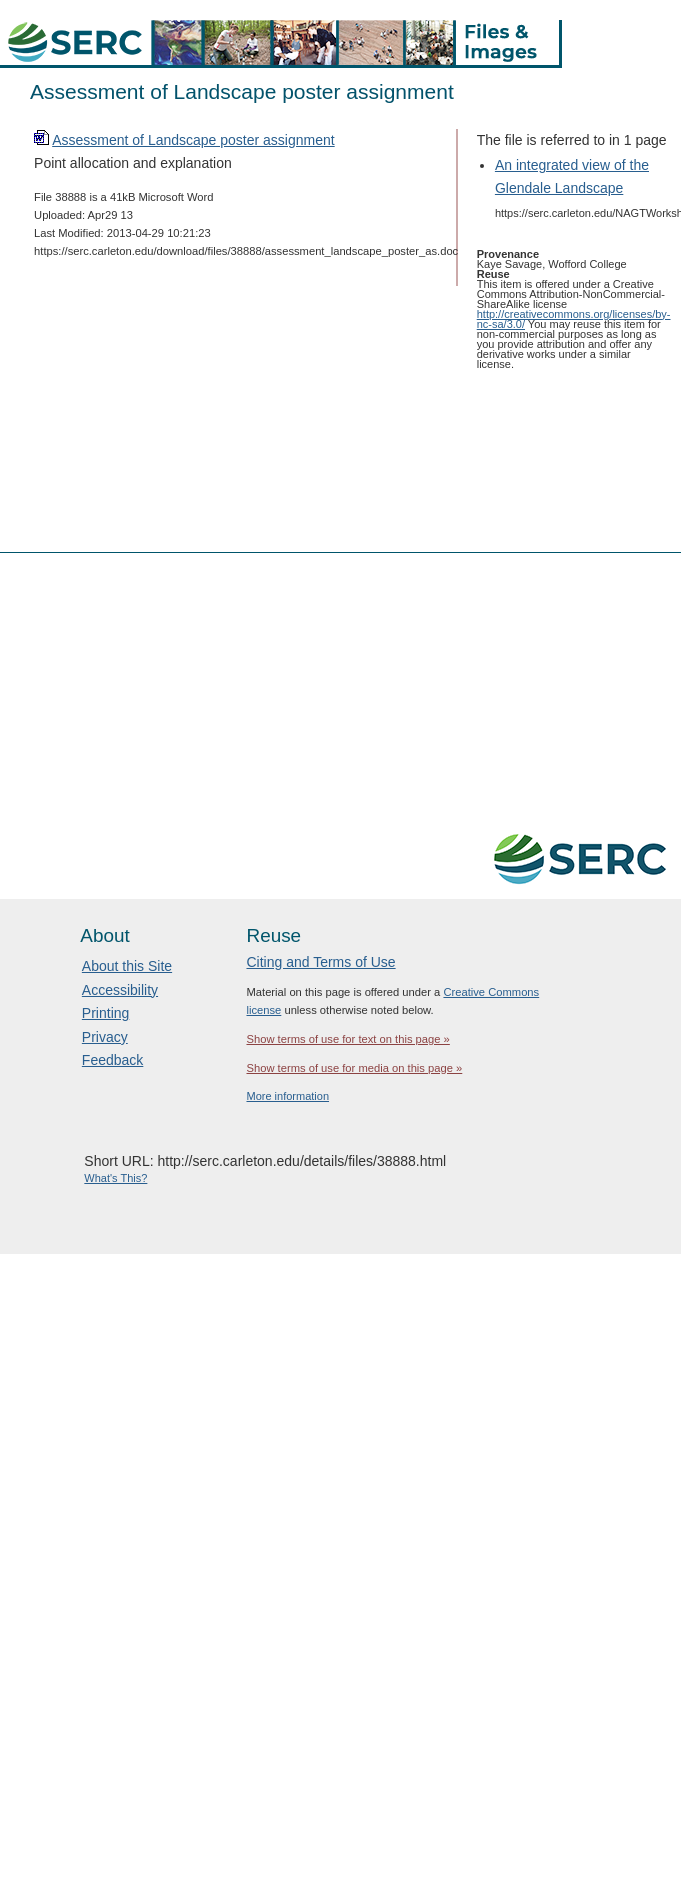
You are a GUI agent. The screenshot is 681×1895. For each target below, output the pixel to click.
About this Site (127, 966)
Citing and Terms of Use (320, 962)
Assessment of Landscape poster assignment (193, 140)
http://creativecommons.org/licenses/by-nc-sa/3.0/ (574, 319)
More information (287, 1096)
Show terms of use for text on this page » (347, 1039)
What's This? (115, 1178)
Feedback (112, 1060)
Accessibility (120, 990)
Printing (105, 1013)
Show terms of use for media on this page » (354, 1068)
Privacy (105, 1037)
